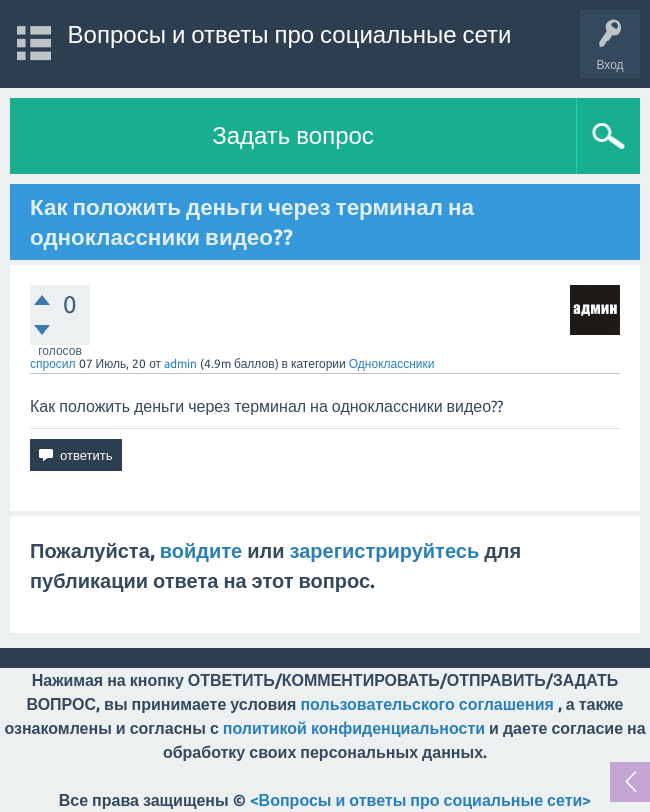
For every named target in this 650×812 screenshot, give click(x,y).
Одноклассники (392, 363)
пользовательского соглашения (426, 704)
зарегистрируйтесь (385, 550)
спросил (53, 363)
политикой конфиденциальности (354, 728)
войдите (201, 550)
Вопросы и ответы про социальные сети (290, 34)
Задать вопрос (293, 135)
